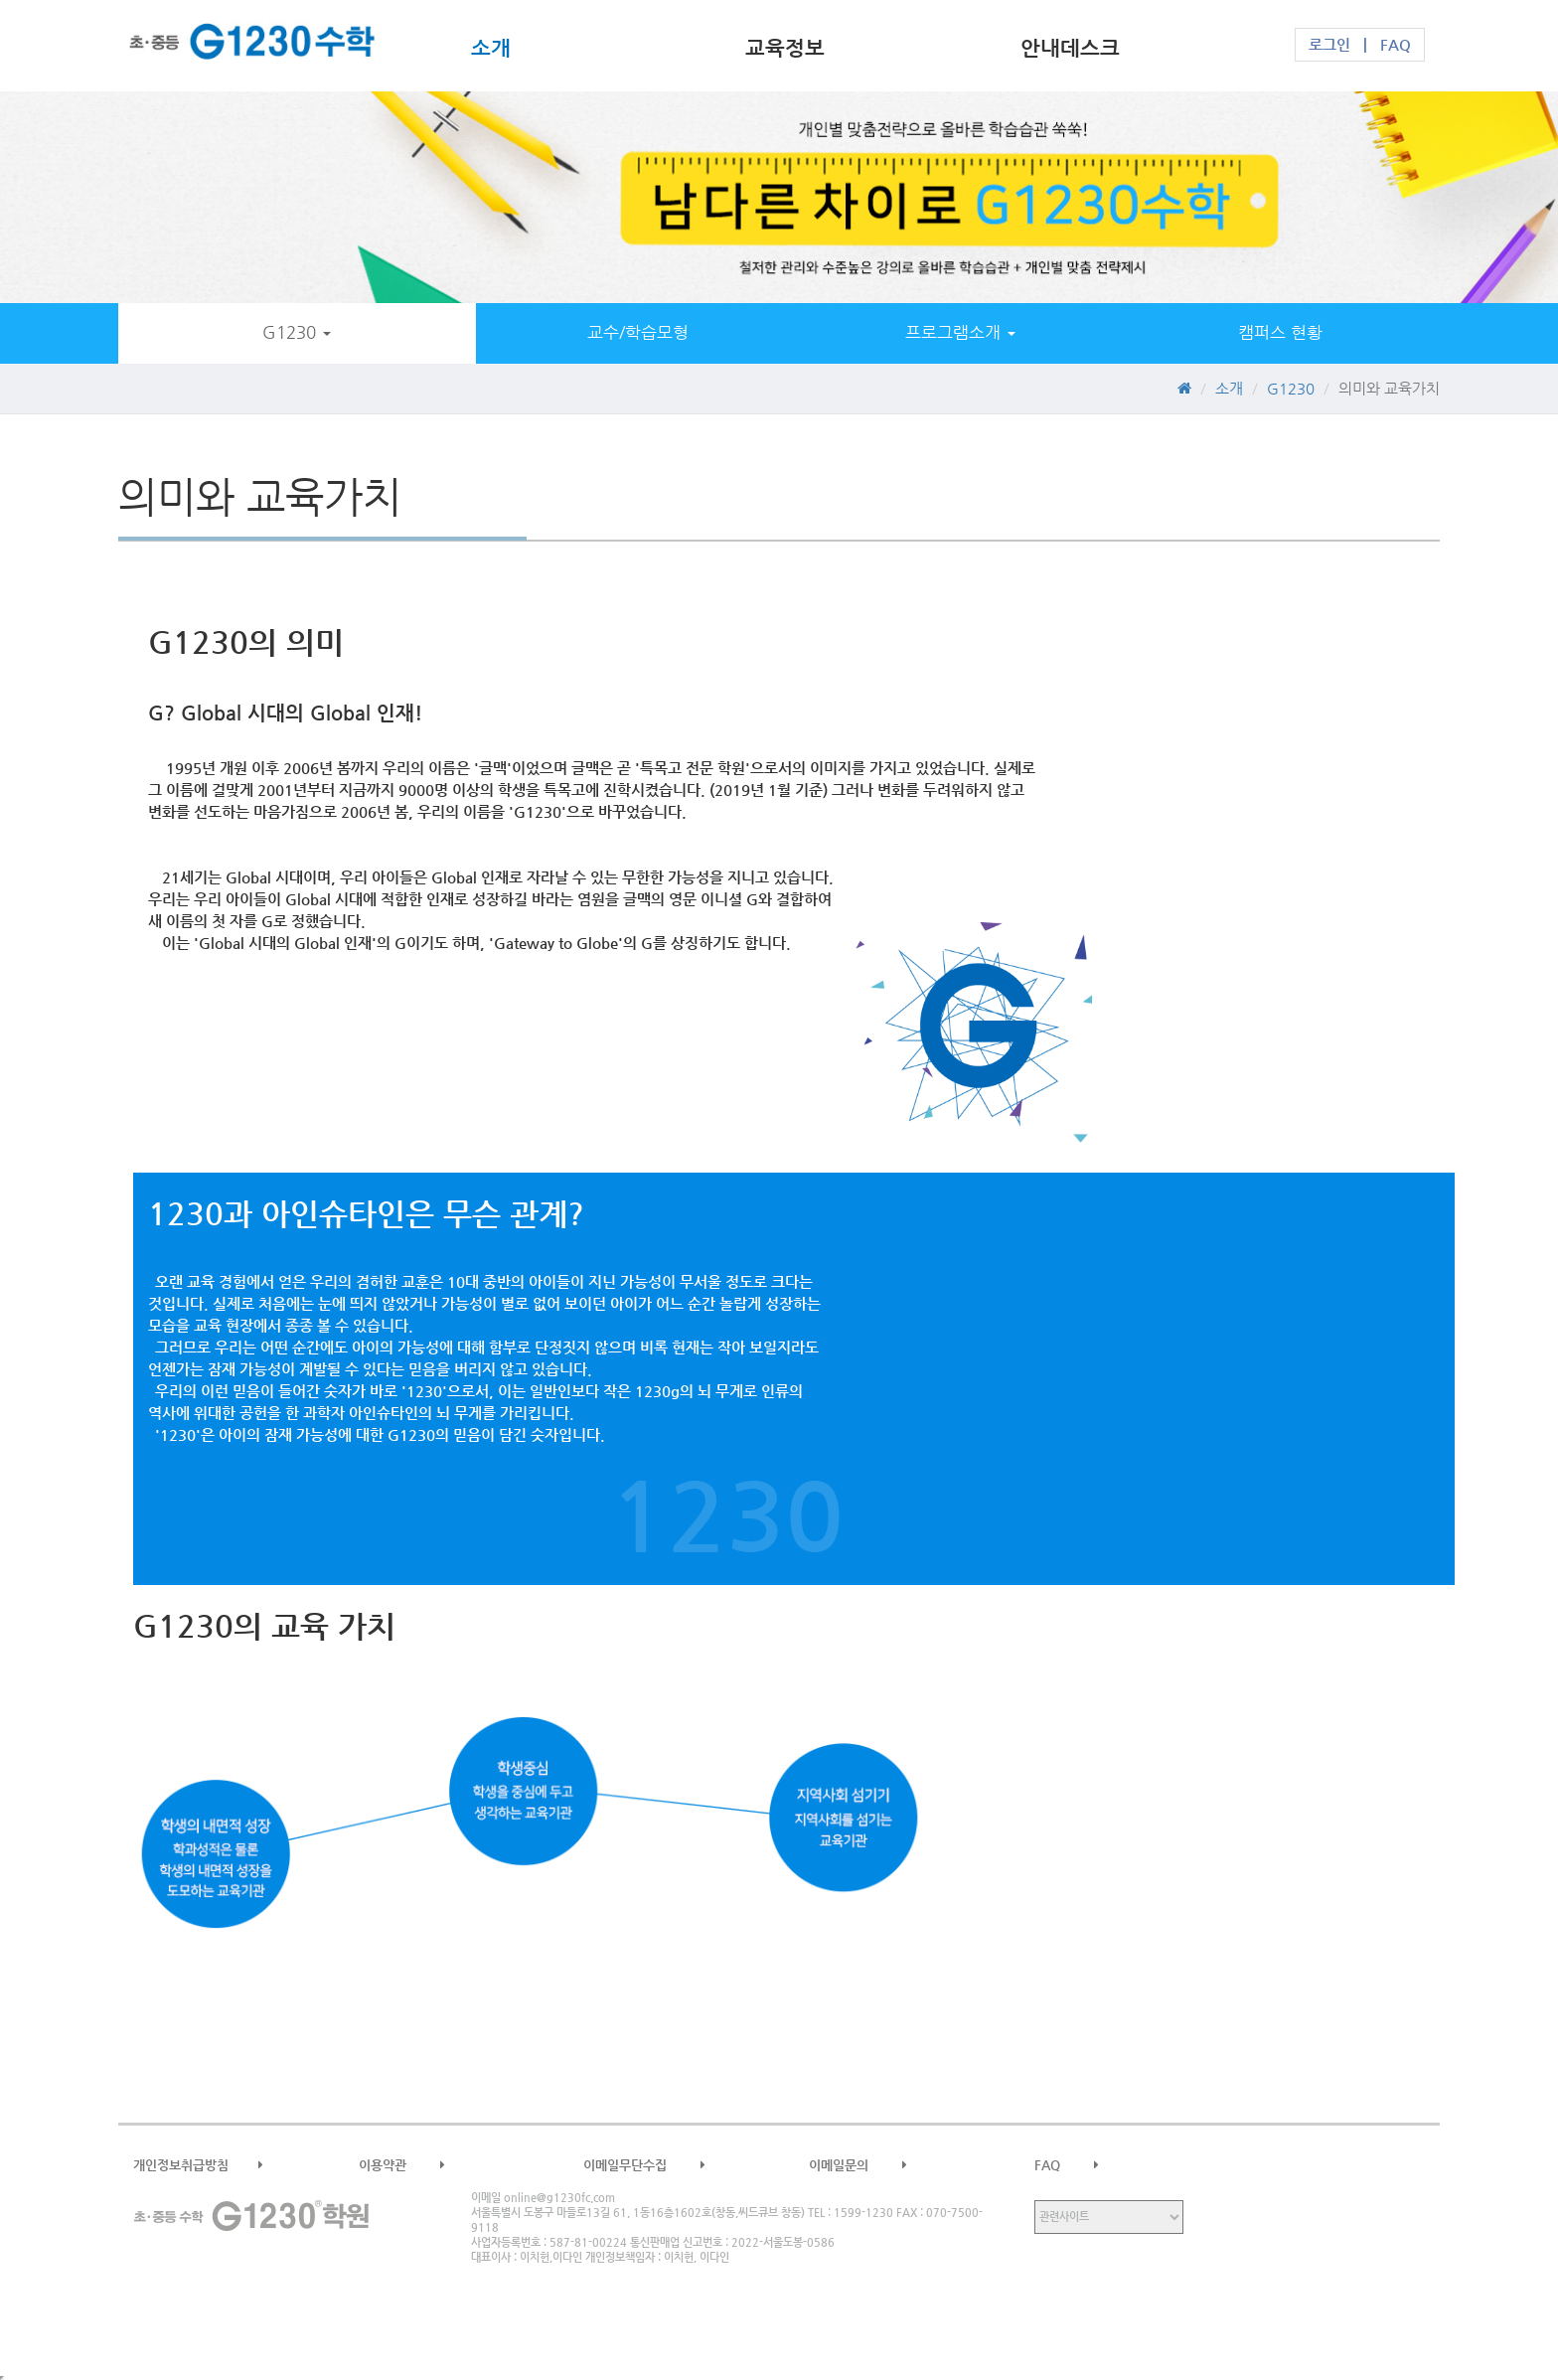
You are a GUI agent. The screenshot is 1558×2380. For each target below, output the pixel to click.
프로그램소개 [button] (960, 332)
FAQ (1395, 45)
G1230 (252, 45)
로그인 (1329, 45)
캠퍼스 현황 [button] (1280, 332)
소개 (491, 48)
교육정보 (785, 48)
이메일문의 (873, 2164)
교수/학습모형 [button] (638, 332)
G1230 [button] (296, 332)
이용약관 (417, 2164)
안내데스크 (1070, 48)
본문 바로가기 (0, 0)
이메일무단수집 (659, 2164)
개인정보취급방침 (213, 2164)
